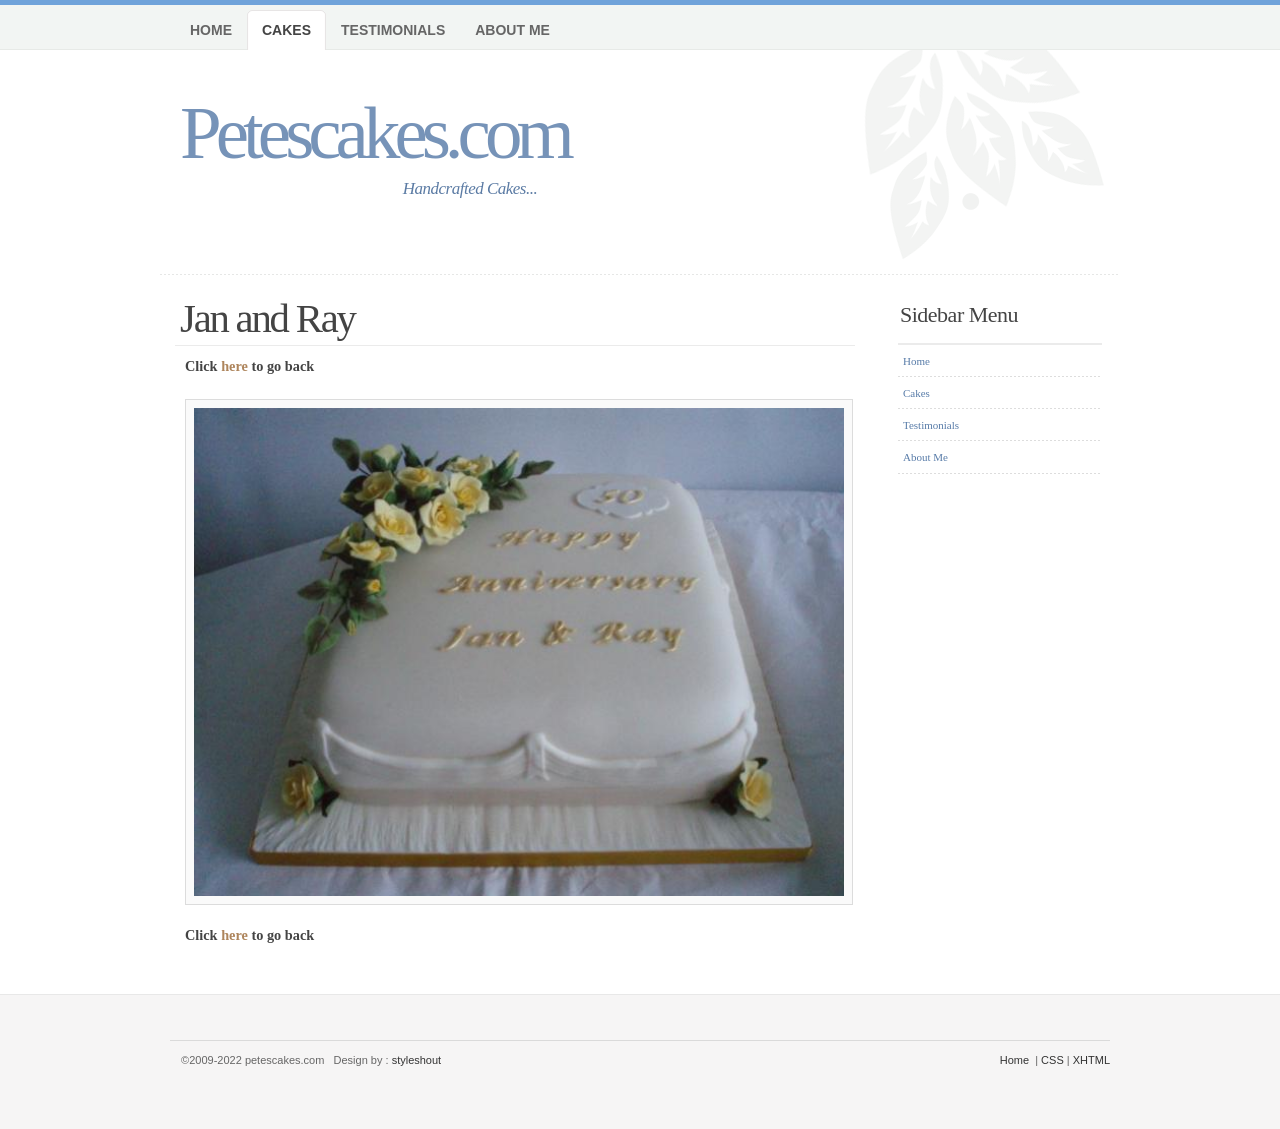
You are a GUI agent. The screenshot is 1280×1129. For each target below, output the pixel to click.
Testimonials (393, 30)
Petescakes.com (374, 132)
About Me (512, 30)
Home (211, 30)
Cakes (286, 30)
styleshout (417, 1060)
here (234, 366)
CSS (1052, 1060)
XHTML (1091, 1060)
